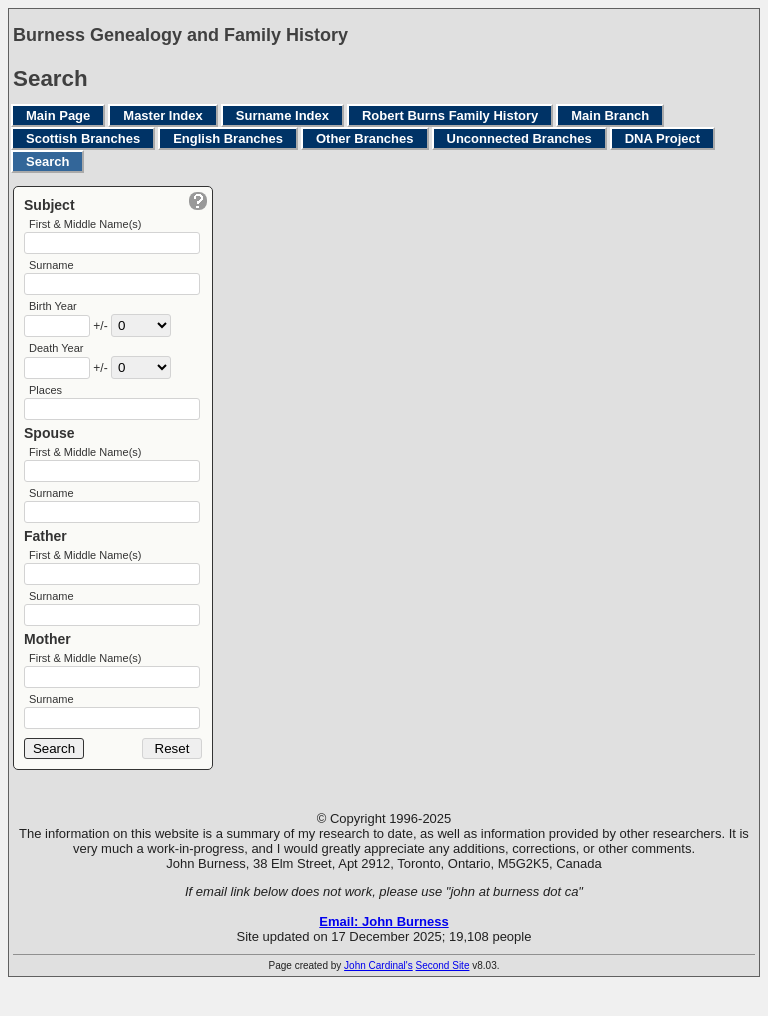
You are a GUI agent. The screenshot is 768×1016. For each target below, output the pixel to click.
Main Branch (610, 115)
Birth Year (53, 312)
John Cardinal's (378, 996)
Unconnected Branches (519, 138)
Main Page (58, 115)
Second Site (443, 996)
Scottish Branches (83, 138)
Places (45, 400)
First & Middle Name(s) (85, 224)
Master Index (162, 115)
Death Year (56, 356)
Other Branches (365, 138)
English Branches (228, 138)
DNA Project (662, 138)
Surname (51, 268)
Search (47, 161)
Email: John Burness (383, 952)
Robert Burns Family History (450, 115)
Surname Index (282, 115)
